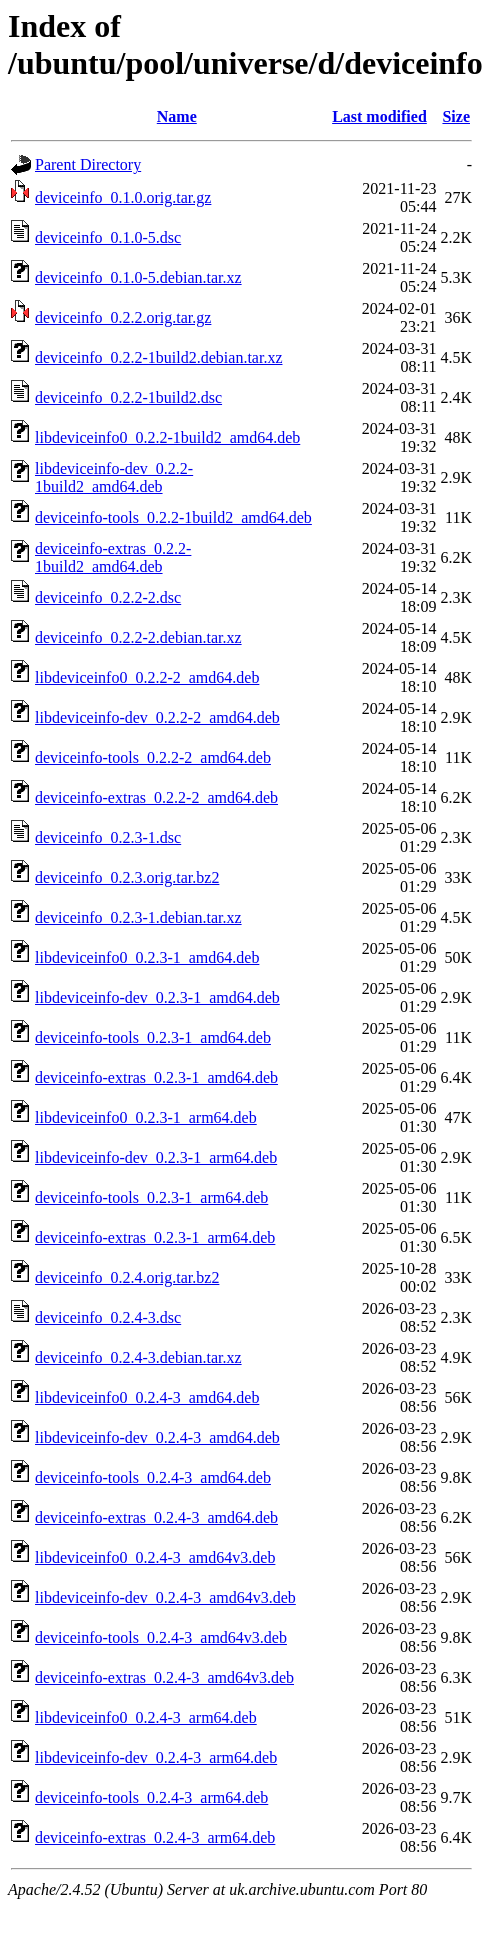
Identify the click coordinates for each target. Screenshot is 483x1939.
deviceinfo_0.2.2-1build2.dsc (128, 397)
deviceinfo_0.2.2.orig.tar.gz (123, 317)
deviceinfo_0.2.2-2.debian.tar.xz (138, 637)
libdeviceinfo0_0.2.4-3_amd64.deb (147, 1397)
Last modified (379, 116)
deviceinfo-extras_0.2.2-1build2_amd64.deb (113, 557)
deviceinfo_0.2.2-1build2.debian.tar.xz (158, 357)
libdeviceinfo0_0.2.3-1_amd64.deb (147, 957)
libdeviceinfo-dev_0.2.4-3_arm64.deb (156, 1757)
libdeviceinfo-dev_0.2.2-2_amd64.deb (157, 717)
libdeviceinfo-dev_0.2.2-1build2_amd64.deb (114, 477)
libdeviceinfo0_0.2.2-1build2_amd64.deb (167, 437)
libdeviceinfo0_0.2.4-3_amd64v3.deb (155, 1557)
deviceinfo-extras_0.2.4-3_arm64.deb (155, 1837)
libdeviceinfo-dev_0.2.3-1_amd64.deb (157, 997)
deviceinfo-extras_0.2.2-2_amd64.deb (156, 797)
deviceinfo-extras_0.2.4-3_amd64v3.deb (164, 1677)
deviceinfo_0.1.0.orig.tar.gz (123, 197)
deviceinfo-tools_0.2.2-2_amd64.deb (153, 757)
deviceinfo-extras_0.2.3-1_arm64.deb (155, 1237)
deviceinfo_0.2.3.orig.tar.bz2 (127, 877)
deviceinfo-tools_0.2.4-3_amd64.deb (153, 1477)
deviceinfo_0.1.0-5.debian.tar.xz (138, 277)
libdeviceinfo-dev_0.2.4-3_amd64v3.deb (165, 1597)
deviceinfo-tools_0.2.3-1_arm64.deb (151, 1197)
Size (456, 116)
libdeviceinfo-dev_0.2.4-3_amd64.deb (157, 1437)
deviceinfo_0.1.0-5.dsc (108, 237)
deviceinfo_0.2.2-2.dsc (108, 597)
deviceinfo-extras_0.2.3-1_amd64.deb (156, 1077)
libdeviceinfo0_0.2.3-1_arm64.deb (146, 1117)
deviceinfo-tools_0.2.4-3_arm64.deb (151, 1797)
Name (177, 116)
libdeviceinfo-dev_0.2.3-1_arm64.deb (156, 1157)
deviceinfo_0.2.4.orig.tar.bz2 (127, 1277)
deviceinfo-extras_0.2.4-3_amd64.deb (156, 1517)
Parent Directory (88, 164)
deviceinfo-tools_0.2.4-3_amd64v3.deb (161, 1637)
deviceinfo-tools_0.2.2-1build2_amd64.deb (173, 517)
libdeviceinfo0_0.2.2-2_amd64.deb (147, 677)
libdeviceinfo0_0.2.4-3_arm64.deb (146, 1717)
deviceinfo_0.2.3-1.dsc (108, 837)
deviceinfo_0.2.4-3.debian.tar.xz (138, 1357)
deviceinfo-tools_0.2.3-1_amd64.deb (153, 1037)
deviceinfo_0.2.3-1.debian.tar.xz (138, 917)
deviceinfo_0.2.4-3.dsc (108, 1317)
